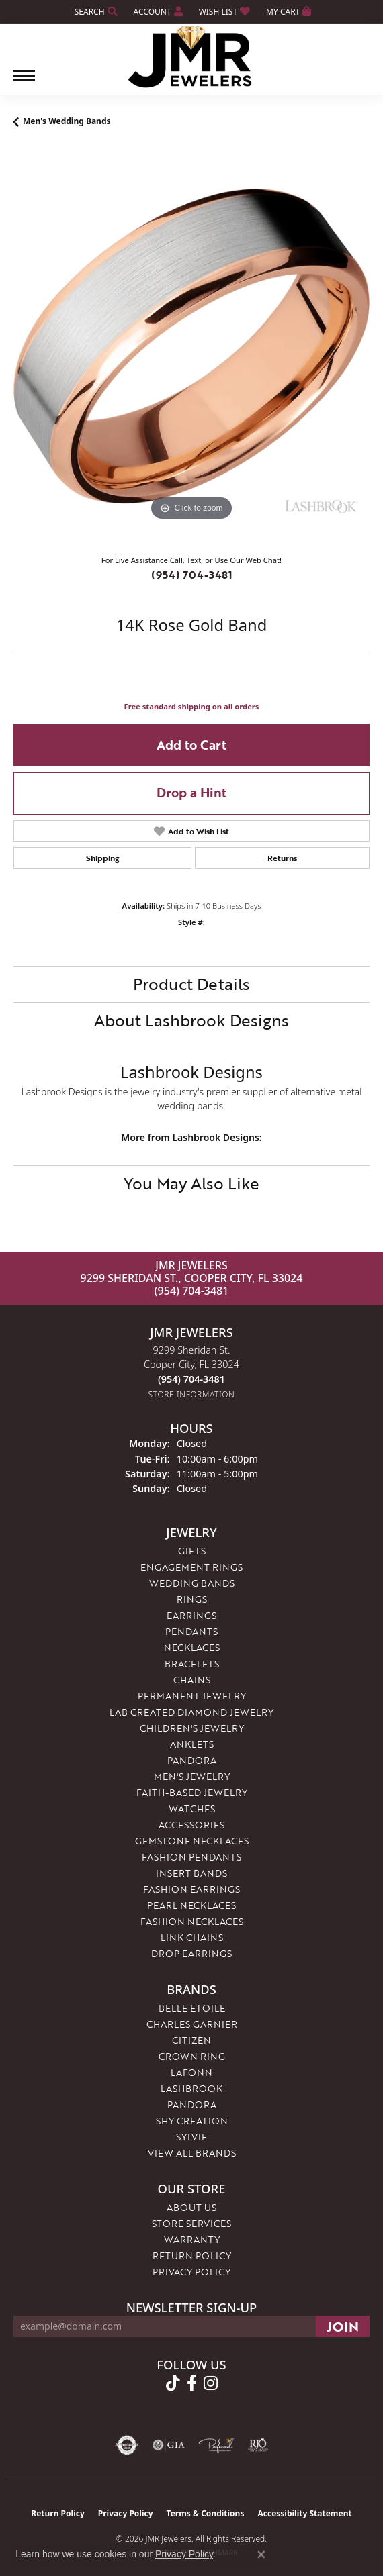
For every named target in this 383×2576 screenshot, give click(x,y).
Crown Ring (192, 2056)
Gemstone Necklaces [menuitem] (192, 1841)
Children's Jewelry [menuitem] (192, 1728)
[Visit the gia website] (169, 2445)
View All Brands (192, 2153)
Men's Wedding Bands (67, 121)
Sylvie (191, 2137)
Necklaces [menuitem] (192, 1647)
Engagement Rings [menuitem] (191, 1567)
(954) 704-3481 (191, 574)
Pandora (191, 2104)
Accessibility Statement (304, 2513)
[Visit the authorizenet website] (127, 2445)
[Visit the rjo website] (258, 2445)
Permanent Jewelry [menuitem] (192, 1696)
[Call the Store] (191, 1379)
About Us (191, 2207)
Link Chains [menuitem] (192, 1937)
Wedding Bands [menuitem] (192, 1583)
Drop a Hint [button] (191, 792)
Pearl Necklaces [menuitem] (191, 1905)
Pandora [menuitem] (191, 1760)
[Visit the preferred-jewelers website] (216, 2445)
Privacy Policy (191, 2272)
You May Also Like (191, 1183)
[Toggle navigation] (24, 82)
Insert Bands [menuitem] (191, 1873)
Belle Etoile (192, 2008)
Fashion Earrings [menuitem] (191, 1889)
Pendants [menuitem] (191, 1631)
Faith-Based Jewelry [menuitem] (191, 1792)
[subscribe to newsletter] (343, 2326)
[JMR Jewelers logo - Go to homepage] (191, 57)
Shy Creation (192, 2121)
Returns (282, 858)
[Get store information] (191, 1394)
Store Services (191, 2223)
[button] (95, 11)
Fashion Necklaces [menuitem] (191, 1921)
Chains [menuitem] (191, 1680)
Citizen (191, 2040)
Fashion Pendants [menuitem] (191, 1857)
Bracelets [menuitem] (192, 1663)
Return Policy (192, 2255)
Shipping (102, 858)
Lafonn (191, 2072)
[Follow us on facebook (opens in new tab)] (192, 2383)
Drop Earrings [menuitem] (191, 1953)
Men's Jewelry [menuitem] (192, 1776)
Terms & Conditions (206, 2513)
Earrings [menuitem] (191, 1615)
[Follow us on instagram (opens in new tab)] (211, 2383)
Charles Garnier (191, 2024)
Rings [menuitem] (192, 1599)
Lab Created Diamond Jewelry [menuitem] (191, 1712)
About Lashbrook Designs (191, 1020)
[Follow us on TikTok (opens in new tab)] (173, 2383)
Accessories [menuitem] (191, 1825)
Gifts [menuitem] (192, 1551)
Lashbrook (191, 2088)
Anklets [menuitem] (192, 1744)
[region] (191, 346)
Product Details (191, 983)
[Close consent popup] (261, 2554)
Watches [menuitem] (192, 1808)
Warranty (192, 2239)
